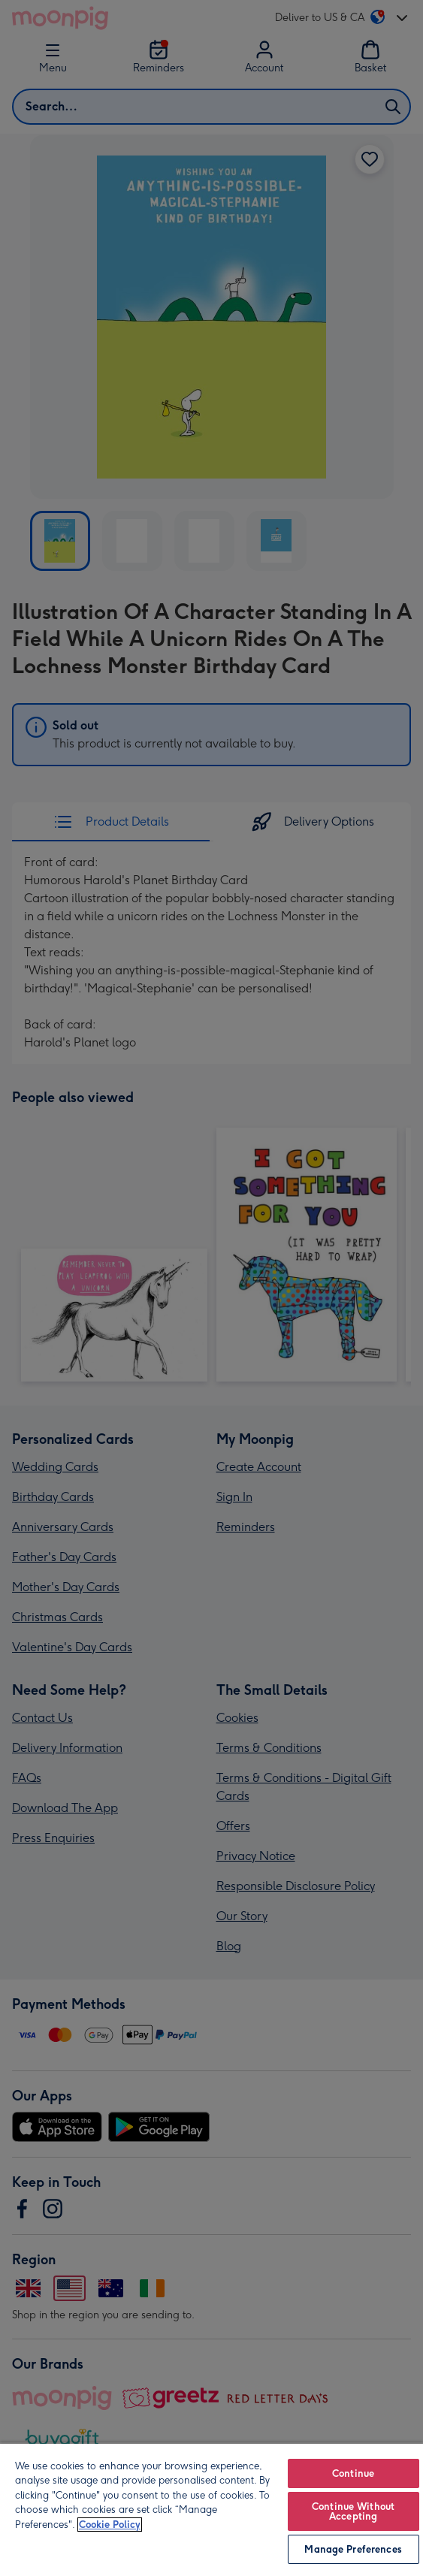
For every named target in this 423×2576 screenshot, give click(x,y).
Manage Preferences (352, 2549)
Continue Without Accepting (353, 2511)
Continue (353, 2473)
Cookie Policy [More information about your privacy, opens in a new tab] (109, 2524)
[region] (211, 2509)
